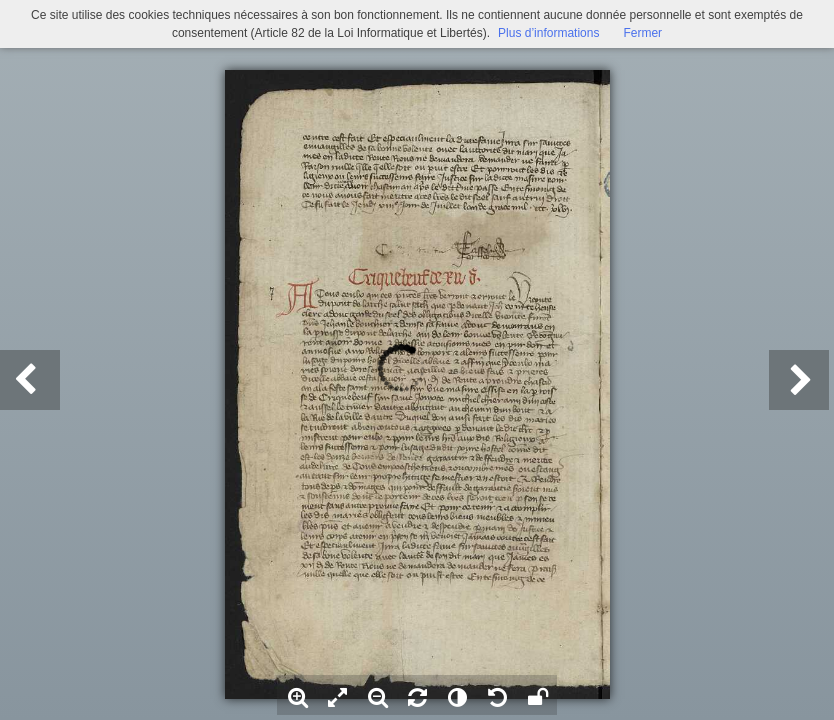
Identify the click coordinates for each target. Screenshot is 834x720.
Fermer (642, 33)
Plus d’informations (548, 33)
